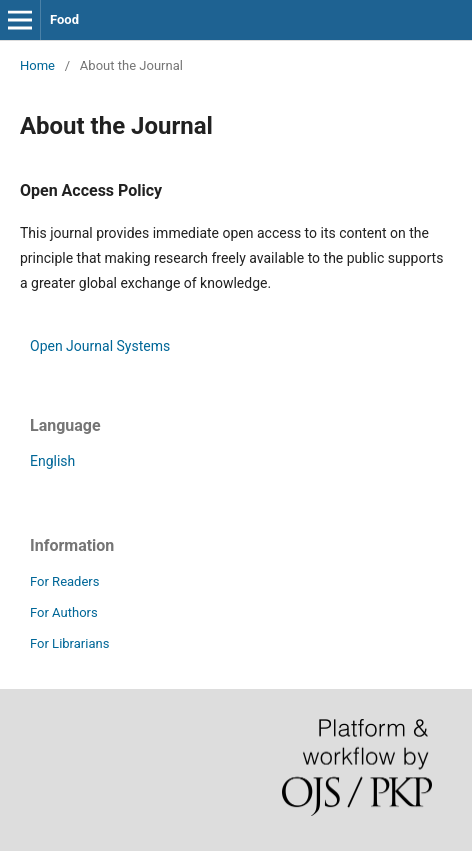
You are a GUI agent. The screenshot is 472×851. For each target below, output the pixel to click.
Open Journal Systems (100, 346)
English (52, 461)
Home (37, 65)
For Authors (64, 612)
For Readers (65, 581)
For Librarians (69, 643)
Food (64, 19)
